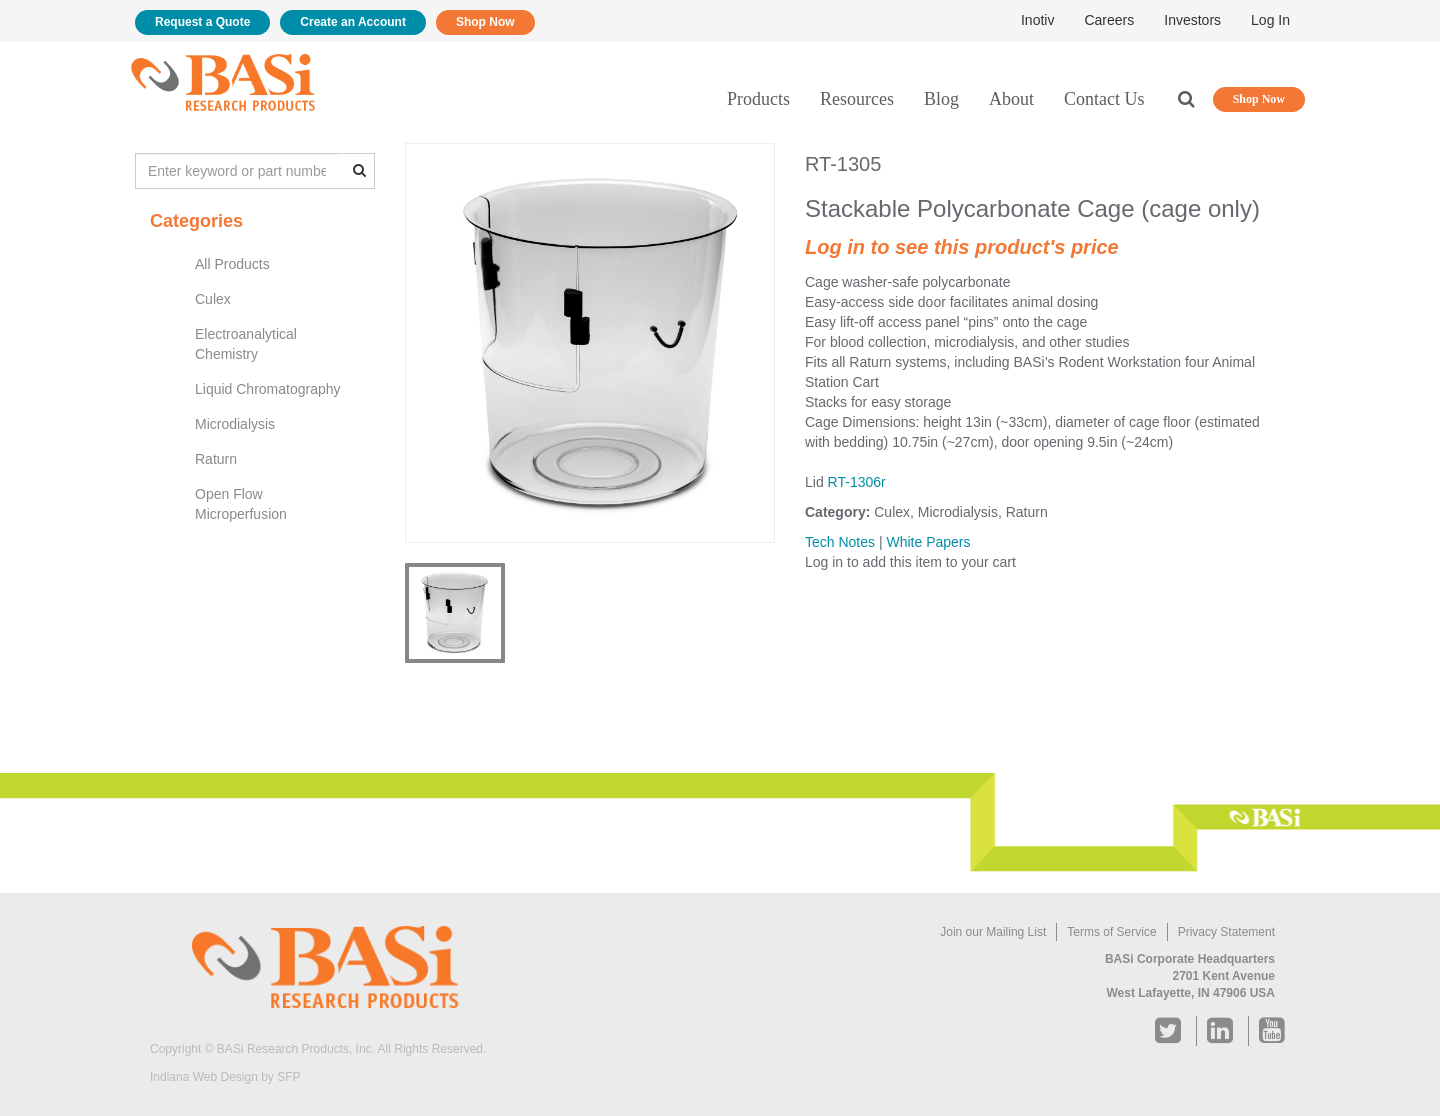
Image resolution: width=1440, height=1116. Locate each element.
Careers (1109, 20)
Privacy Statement (1226, 932)
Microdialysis (235, 424)
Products (758, 99)
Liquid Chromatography (268, 389)
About (1011, 99)
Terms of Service (1111, 932)
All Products (232, 264)
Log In (1270, 20)
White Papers (928, 542)
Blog (941, 99)
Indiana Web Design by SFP (225, 1077)
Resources (857, 99)
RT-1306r (857, 482)
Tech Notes (840, 542)
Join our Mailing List (993, 932)
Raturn (216, 459)
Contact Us (1104, 99)
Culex (213, 299)
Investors (1192, 20)
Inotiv (1037, 20)
